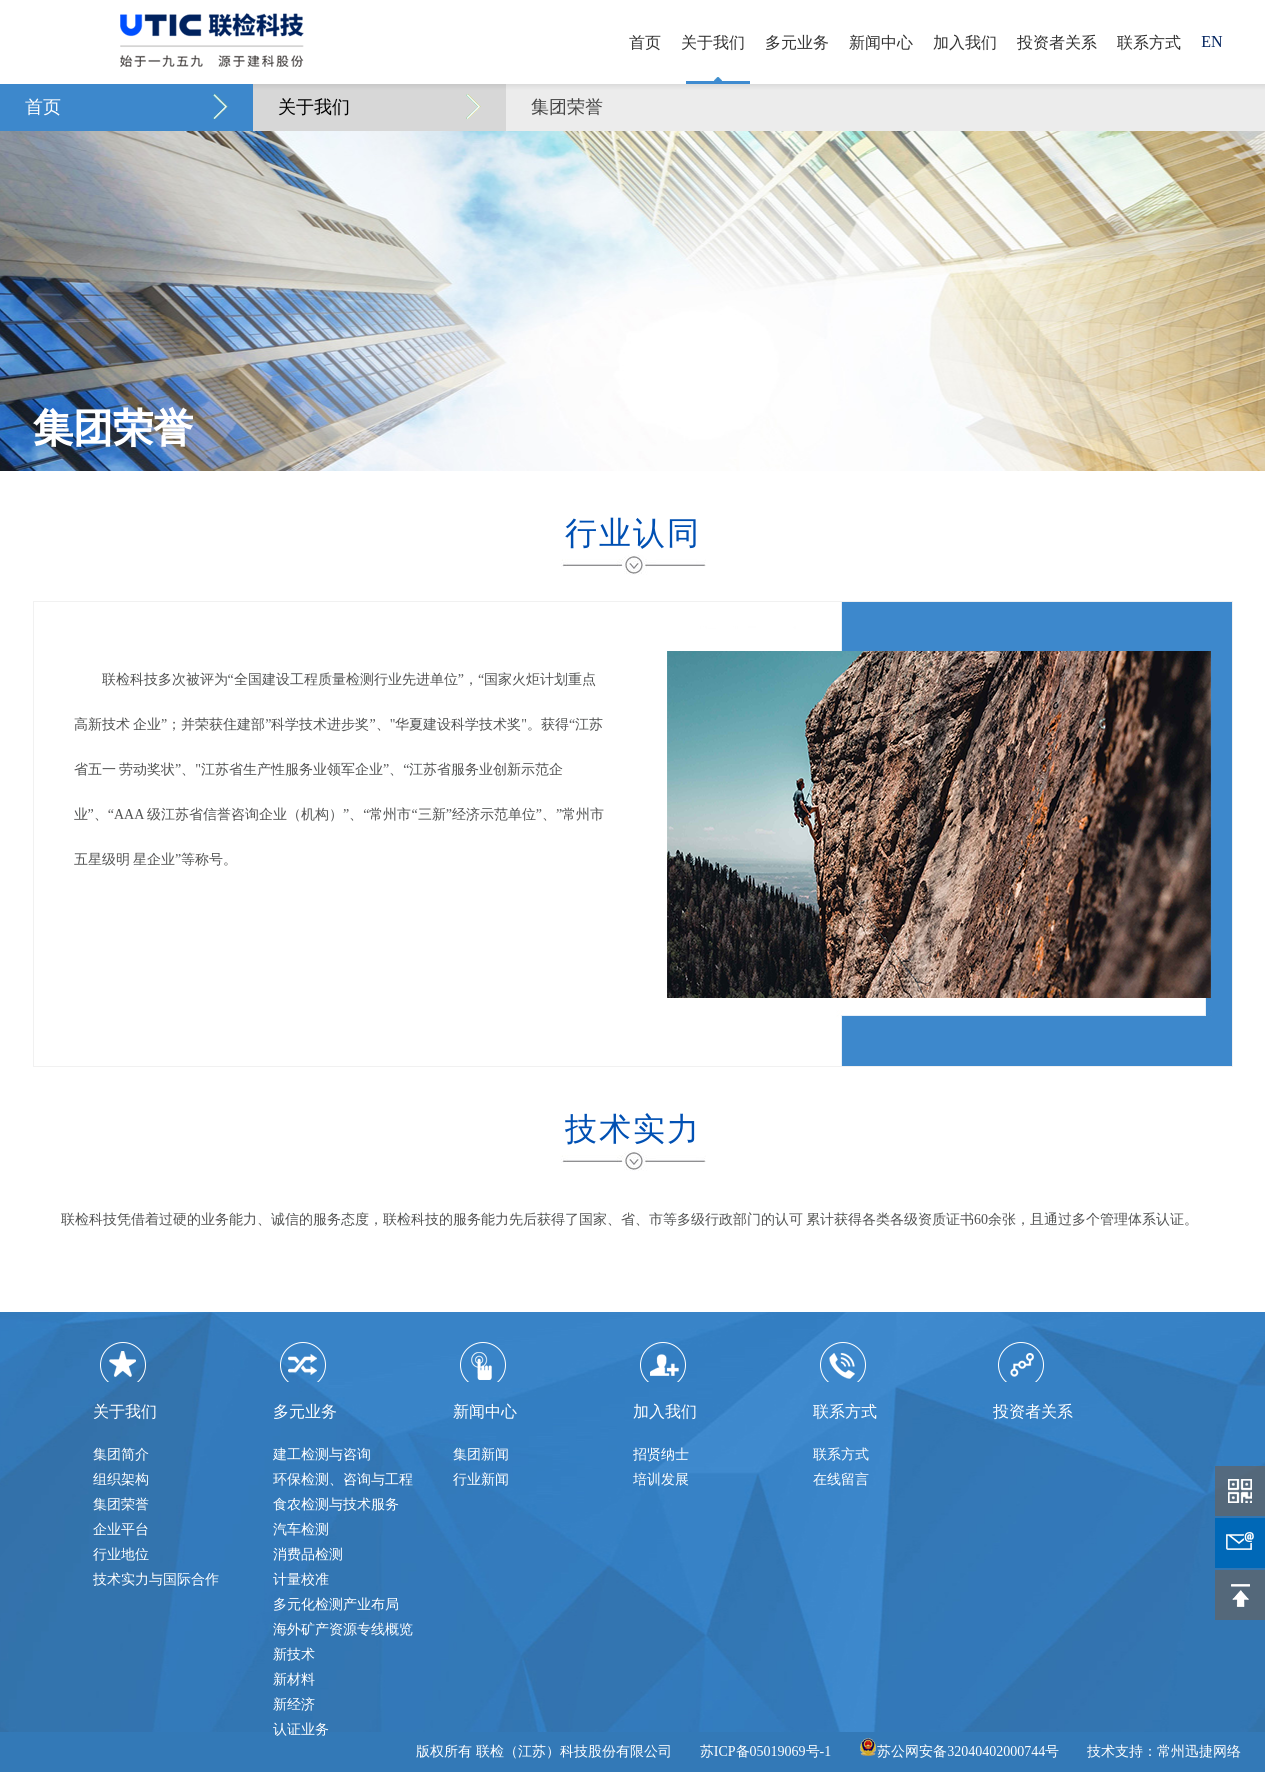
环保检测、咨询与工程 (343, 1479)
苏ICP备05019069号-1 (765, 1751)
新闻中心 (881, 42)
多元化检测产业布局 (336, 1604)
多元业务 (797, 42)
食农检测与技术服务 (336, 1504)
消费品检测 (308, 1554)
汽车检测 (301, 1529)
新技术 (294, 1654)
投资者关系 (1057, 42)
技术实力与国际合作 (156, 1579)
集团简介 (121, 1454)
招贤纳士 (661, 1454)
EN (1211, 41)
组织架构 (121, 1479)
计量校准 (301, 1579)
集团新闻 (481, 1454)
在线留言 (841, 1479)
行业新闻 (481, 1479)
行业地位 (121, 1554)
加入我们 (965, 42)
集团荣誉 (567, 107)
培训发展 (661, 1479)
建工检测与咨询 (322, 1454)
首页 (645, 42)
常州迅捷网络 (1199, 1751)
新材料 (294, 1679)
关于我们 (713, 42)
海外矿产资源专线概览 (343, 1629)
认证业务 (301, 1729)
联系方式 (1149, 42)
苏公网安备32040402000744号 (959, 1751)
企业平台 (121, 1529)
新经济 (294, 1704)
